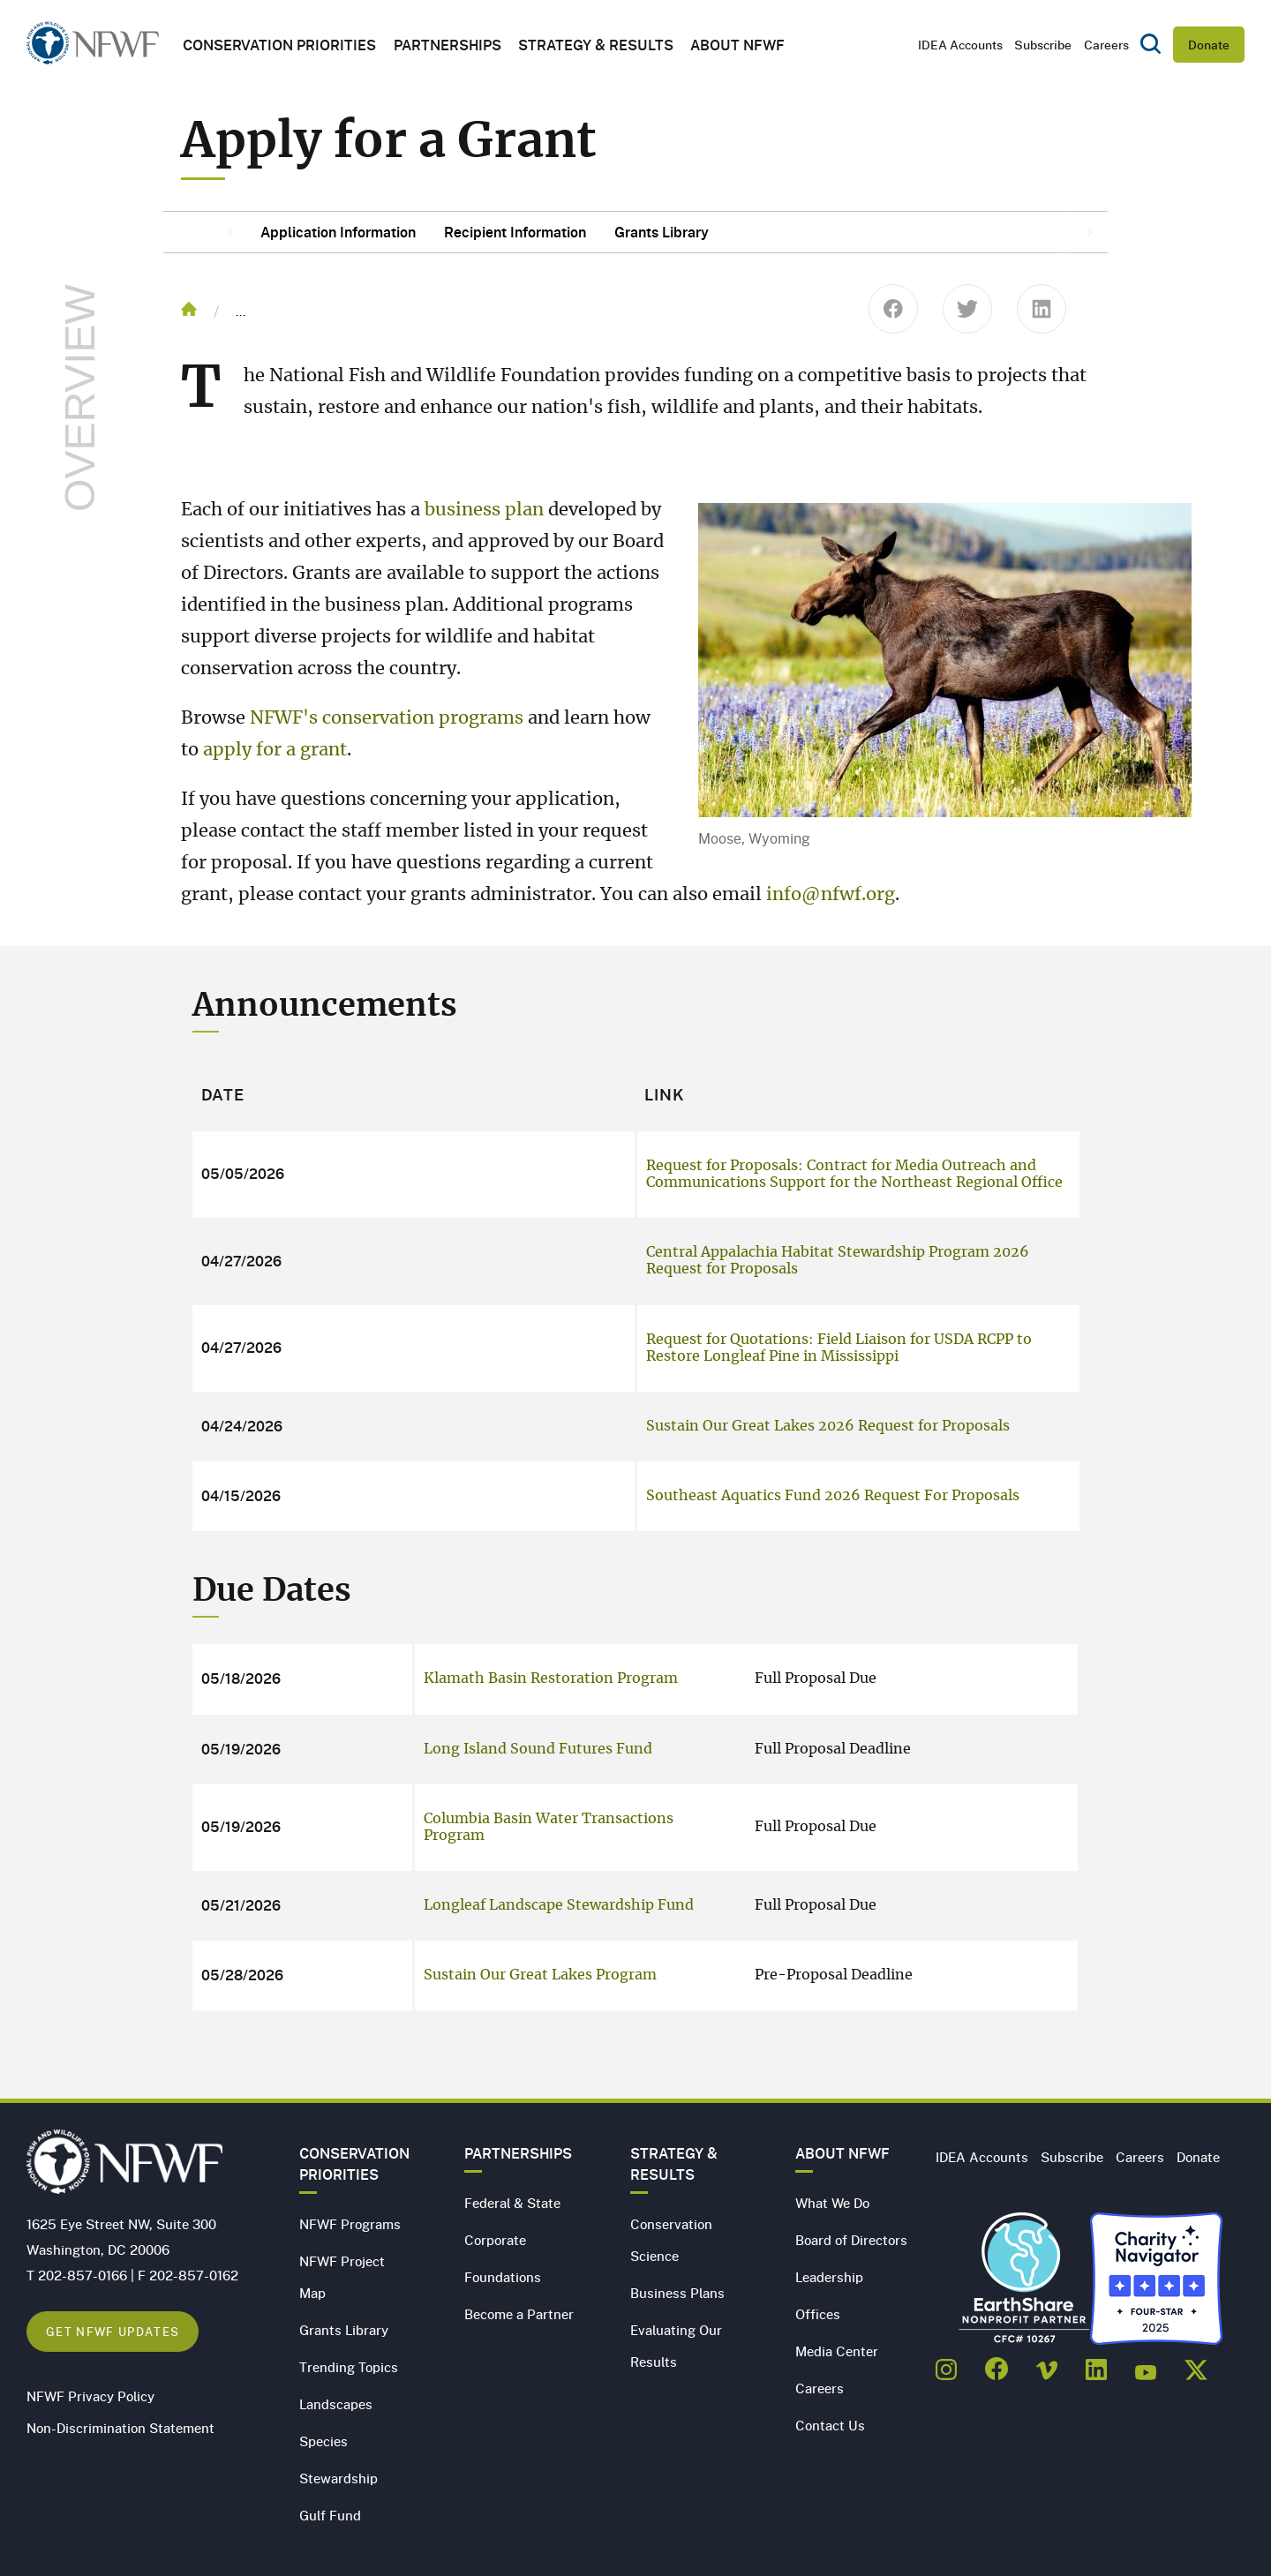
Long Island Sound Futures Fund (538, 1749)
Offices (817, 2314)
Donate (1209, 44)
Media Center (836, 2351)
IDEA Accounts (960, 44)
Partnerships (447, 44)
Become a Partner (519, 2314)
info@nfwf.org (830, 895)
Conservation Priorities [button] (279, 44)
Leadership (829, 2277)
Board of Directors (851, 2239)
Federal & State (512, 2202)
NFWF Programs (350, 2224)
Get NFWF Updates (112, 2331)
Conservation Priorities (354, 2164)
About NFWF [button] (737, 44)
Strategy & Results (595, 44)
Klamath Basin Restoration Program (551, 1678)
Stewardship (338, 2478)
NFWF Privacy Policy (90, 2396)
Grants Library (343, 2329)
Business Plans (677, 2292)
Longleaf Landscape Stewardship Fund (559, 1905)
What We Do (832, 2202)
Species (323, 2441)
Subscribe (1043, 44)
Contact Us (830, 2425)
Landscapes (335, 2404)
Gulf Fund (330, 2515)
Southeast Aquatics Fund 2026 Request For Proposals (832, 1496)
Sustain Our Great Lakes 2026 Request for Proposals (828, 1426)
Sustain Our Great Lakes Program (540, 1975)
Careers (1106, 44)
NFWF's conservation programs (386, 718)
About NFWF (842, 2153)
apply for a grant (275, 750)
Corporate (495, 2239)
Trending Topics (348, 2367)
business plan (484, 510)
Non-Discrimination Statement (120, 2427)
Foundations (502, 2277)
